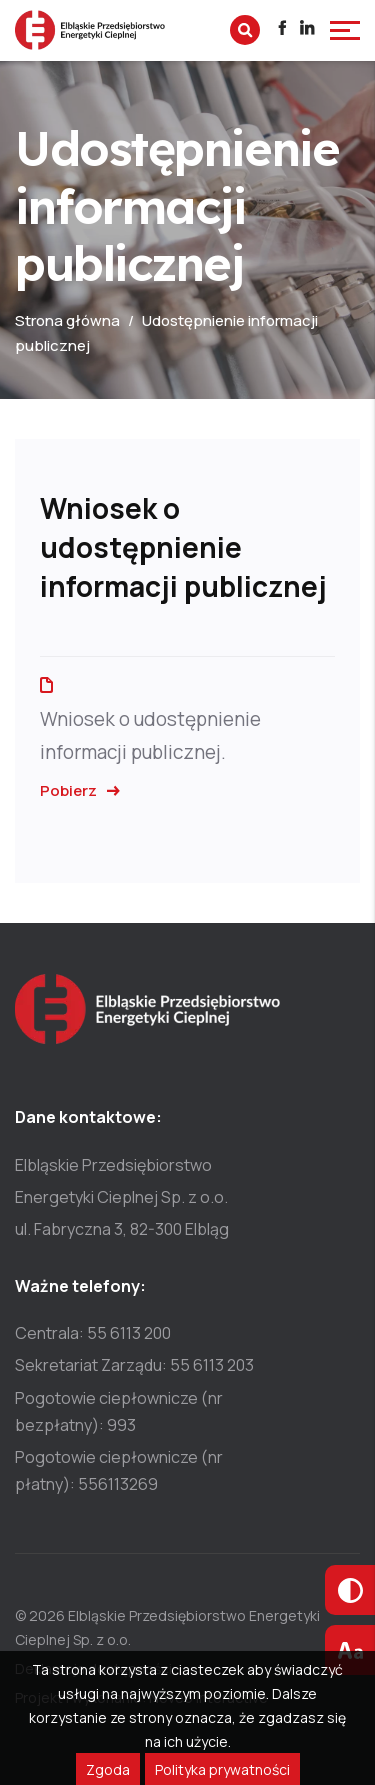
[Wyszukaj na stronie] (245, 30)
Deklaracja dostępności (93, 1668)
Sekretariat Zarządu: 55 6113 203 (134, 1365)
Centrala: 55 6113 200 (93, 1333)
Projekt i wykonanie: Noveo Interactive (141, 1697)
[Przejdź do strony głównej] (90, 30)
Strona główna (67, 320)
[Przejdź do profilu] (282, 30)
